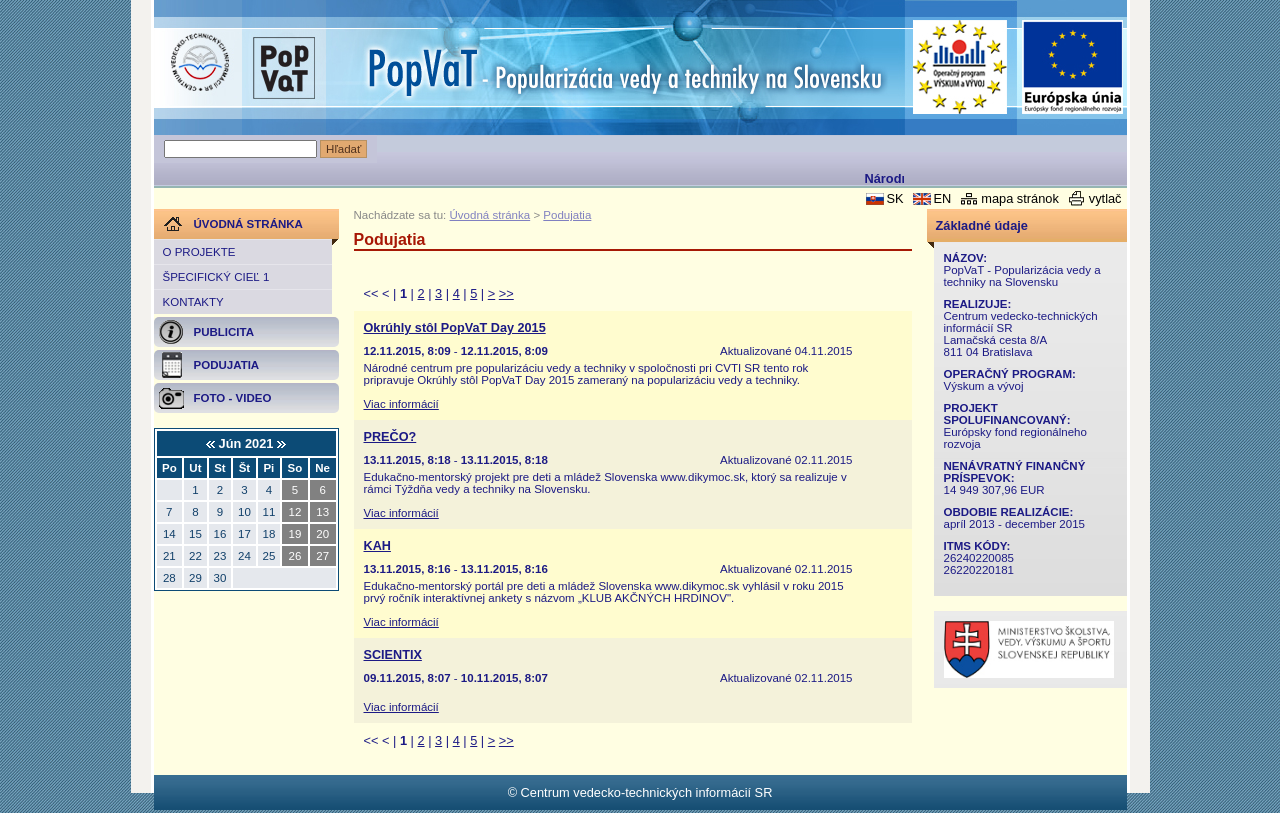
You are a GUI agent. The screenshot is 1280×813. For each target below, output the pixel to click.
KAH (377, 546)
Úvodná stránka (490, 215)
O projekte (199, 252)
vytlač (1105, 198)
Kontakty (193, 302)
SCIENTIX (393, 655)
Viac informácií (401, 404)
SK (894, 198)
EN (942, 198)
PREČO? (390, 437)
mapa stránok (1020, 198)
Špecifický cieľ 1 (216, 277)
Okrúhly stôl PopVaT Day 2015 (455, 328)
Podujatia (567, 215)
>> (506, 293)
